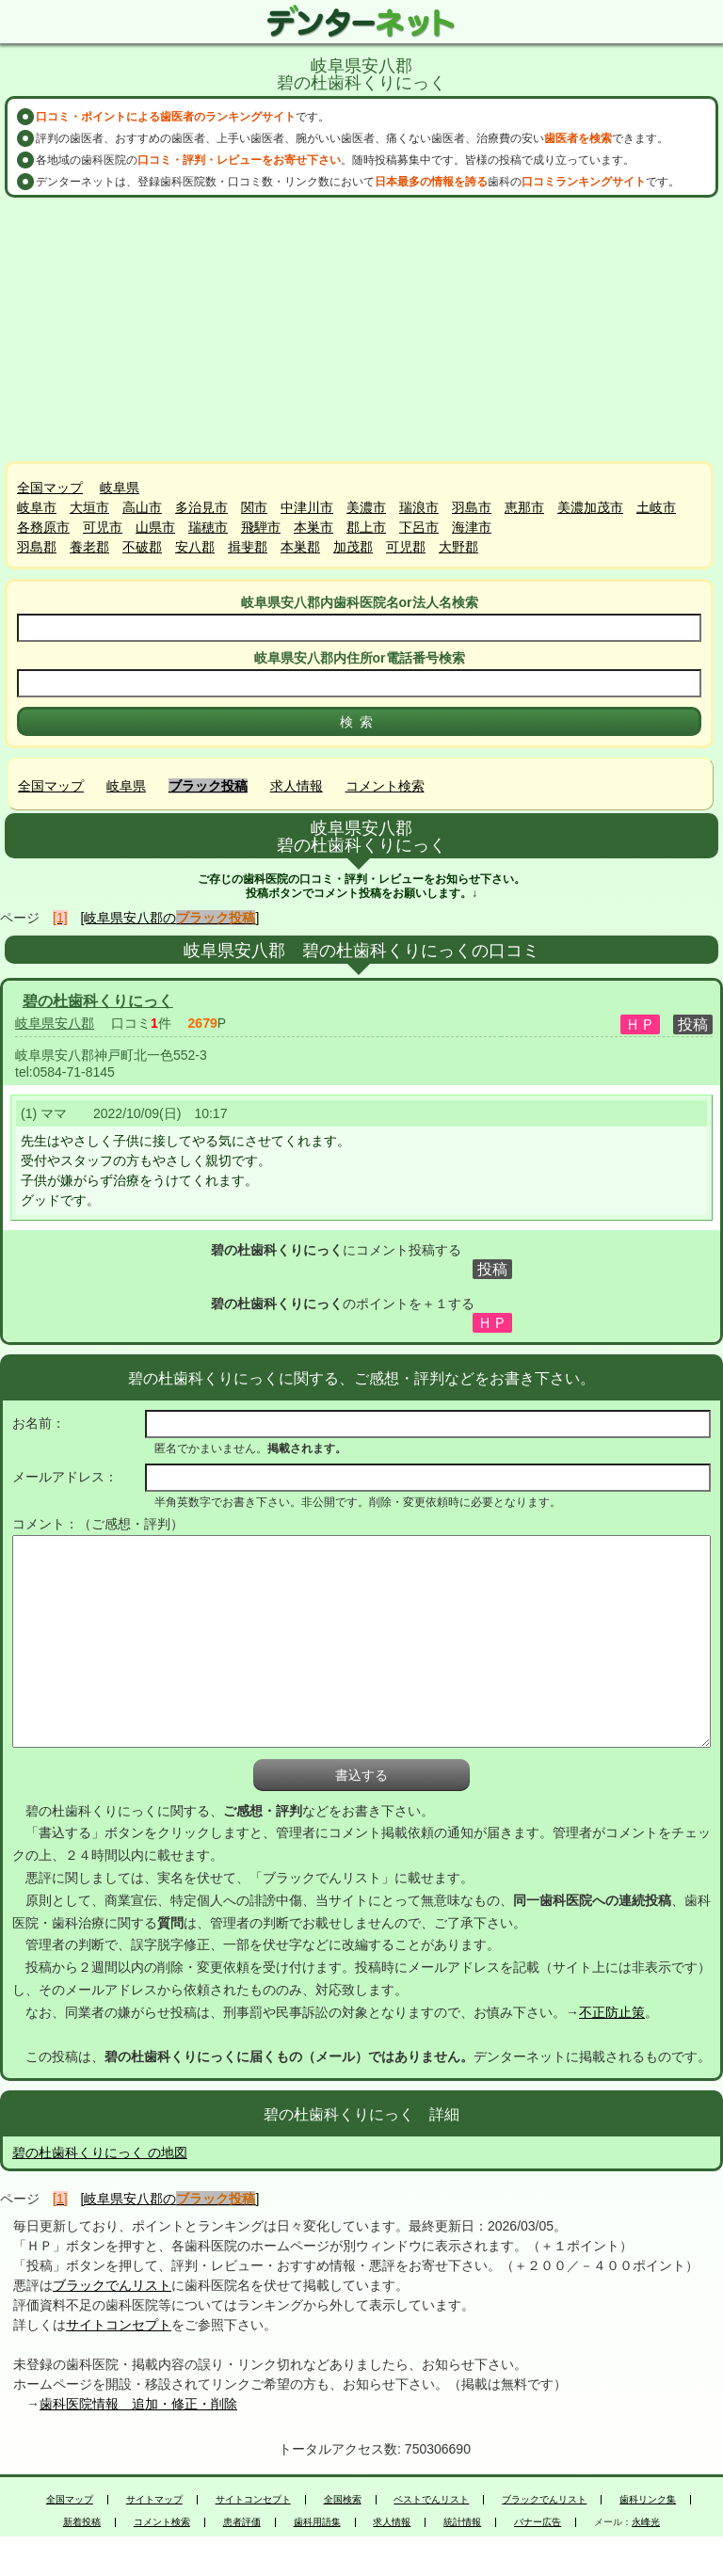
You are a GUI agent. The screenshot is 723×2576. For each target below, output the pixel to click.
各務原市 (43, 527)
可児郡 (406, 546)
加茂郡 (353, 546)
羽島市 (471, 507)
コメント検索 (385, 785)
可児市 (102, 527)
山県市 (155, 527)
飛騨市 (261, 527)
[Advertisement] (361, 329)
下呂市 (419, 527)
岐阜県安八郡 (54, 1023)
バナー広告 (537, 2522)
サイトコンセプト (118, 2324)
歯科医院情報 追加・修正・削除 (138, 2403)
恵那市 (524, 507)
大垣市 (89, 507)
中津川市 (307, 507)
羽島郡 (36, 546)
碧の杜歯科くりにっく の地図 (99, 2152)
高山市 (142, 507)
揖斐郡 (247, 546)
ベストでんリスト (431, 2499)
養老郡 (89, 546)
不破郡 (142, 546)
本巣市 (313, 527)
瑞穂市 (208, 527)
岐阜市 (36, 507)
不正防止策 (612, 2012)
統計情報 (462, 2522)
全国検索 (343, 2499)
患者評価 (242, 2522)
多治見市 (201, 507)
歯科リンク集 (647, 2499)
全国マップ (50, 487)
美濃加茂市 (590, 507)
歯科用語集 (317, 2522)
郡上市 (366, 527)
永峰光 (646, 2522)
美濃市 (366, 507)
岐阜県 (119, 487)
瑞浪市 (419, 507)
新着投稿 (82, 2522)
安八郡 (195, 546)
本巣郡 (300, 546)
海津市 (471, 527)
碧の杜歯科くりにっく (98, 1001)
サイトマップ (154, 2499)
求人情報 (296, 785)
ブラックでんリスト (112, 2285)
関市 (254, 507)
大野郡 (458, 546)
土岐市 (656, 507)
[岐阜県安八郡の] (170, 917)
